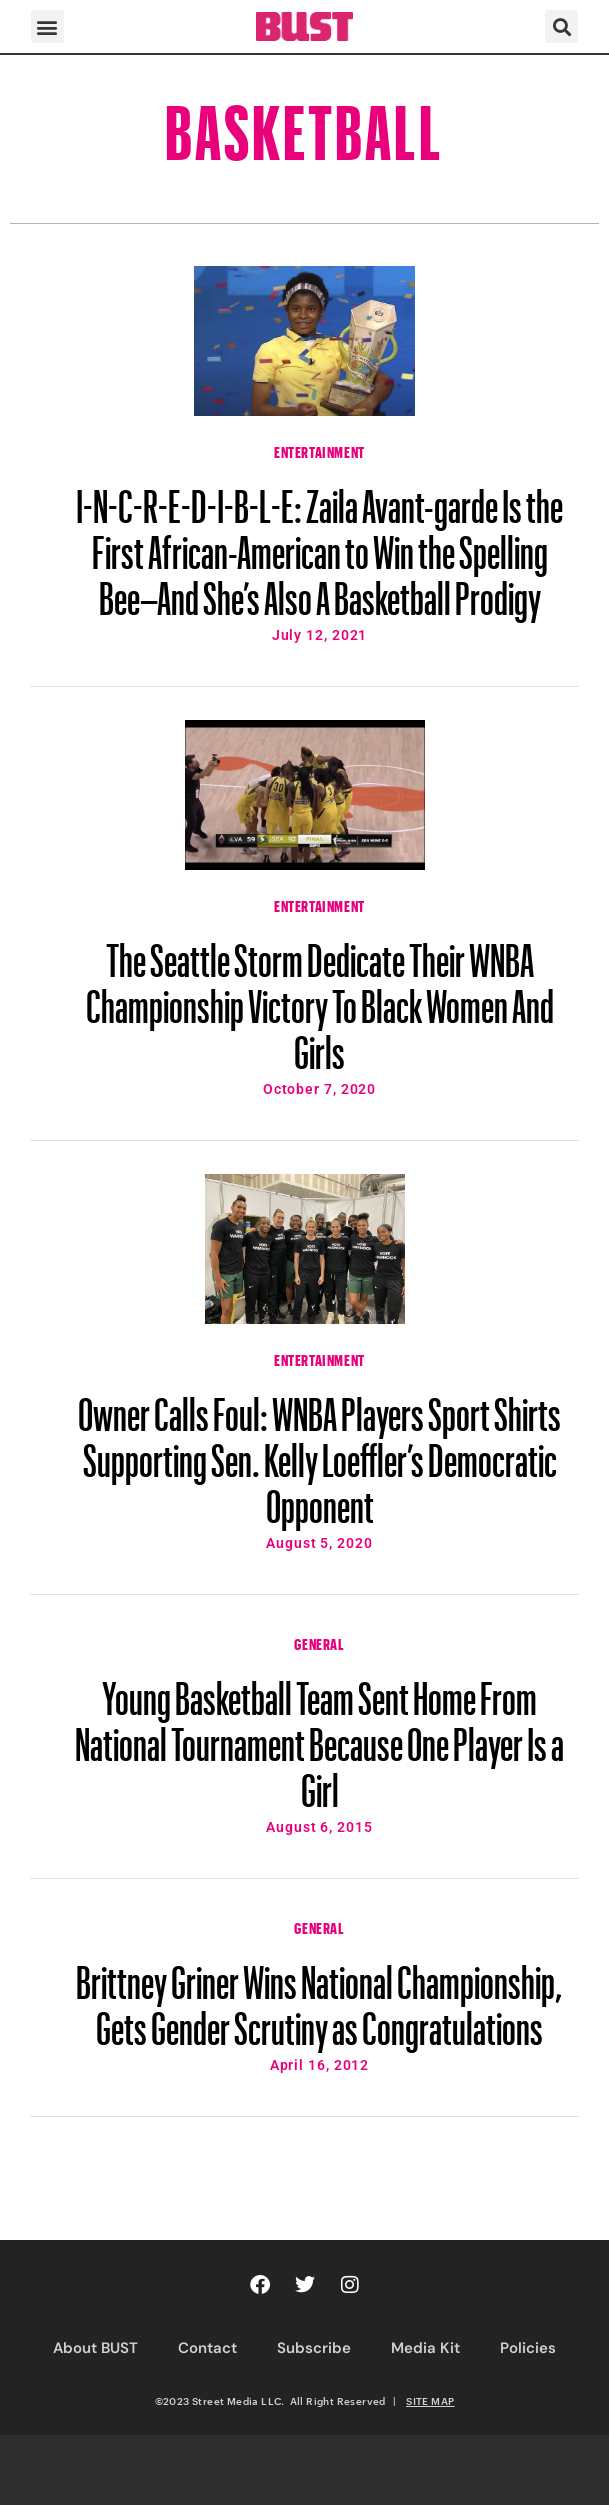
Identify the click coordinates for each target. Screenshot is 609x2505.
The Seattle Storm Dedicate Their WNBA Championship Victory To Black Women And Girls (320, 997)
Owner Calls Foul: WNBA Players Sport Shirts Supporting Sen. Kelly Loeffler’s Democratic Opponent (319, 1451)
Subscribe (314, 2348)
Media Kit (425, 2348)
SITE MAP (430, 2401)
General (319, 1642)
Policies (528, 2348)
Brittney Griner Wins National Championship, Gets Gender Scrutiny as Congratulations (319, 1996)
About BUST (95, 2348)
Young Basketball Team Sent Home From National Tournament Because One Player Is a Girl (319, 1735)
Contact (207, 2348)
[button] (47, 26)
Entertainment (319, 450)
